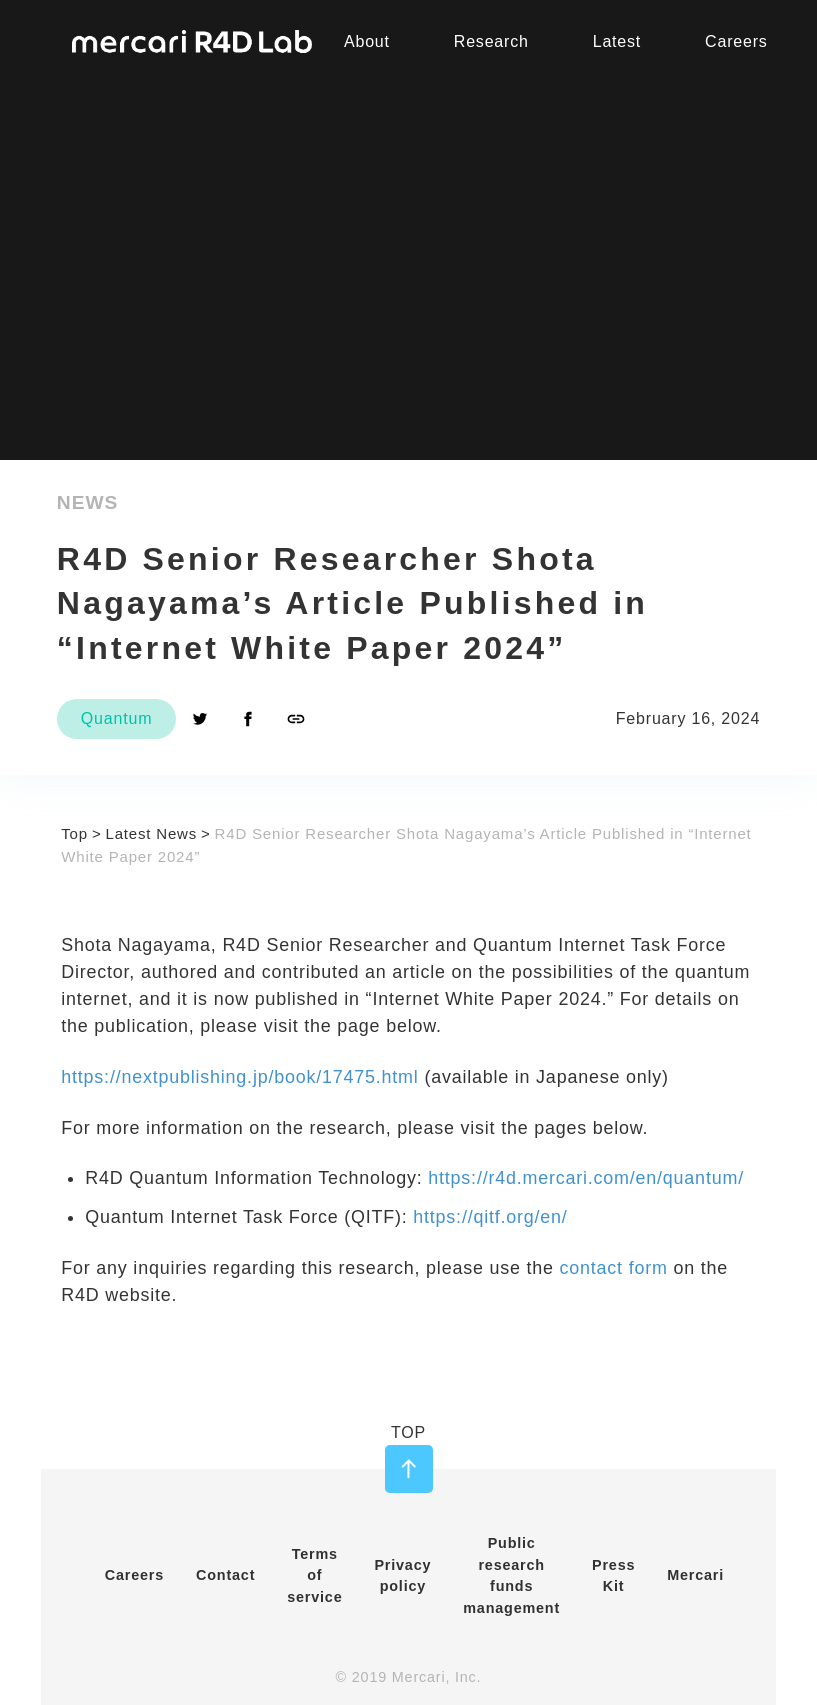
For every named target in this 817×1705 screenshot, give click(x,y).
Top (74, 833)
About (367, 41)
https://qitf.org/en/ (490, 1217)
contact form (614, 1268)
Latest (617, 41)
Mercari (695, 1575)
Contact (225, 1575)
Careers (134, 1575)
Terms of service (314, 1575)
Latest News (152, 833)
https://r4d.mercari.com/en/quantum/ (586, 1178)
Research (491, 41)
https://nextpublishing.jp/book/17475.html (239, 1077)
